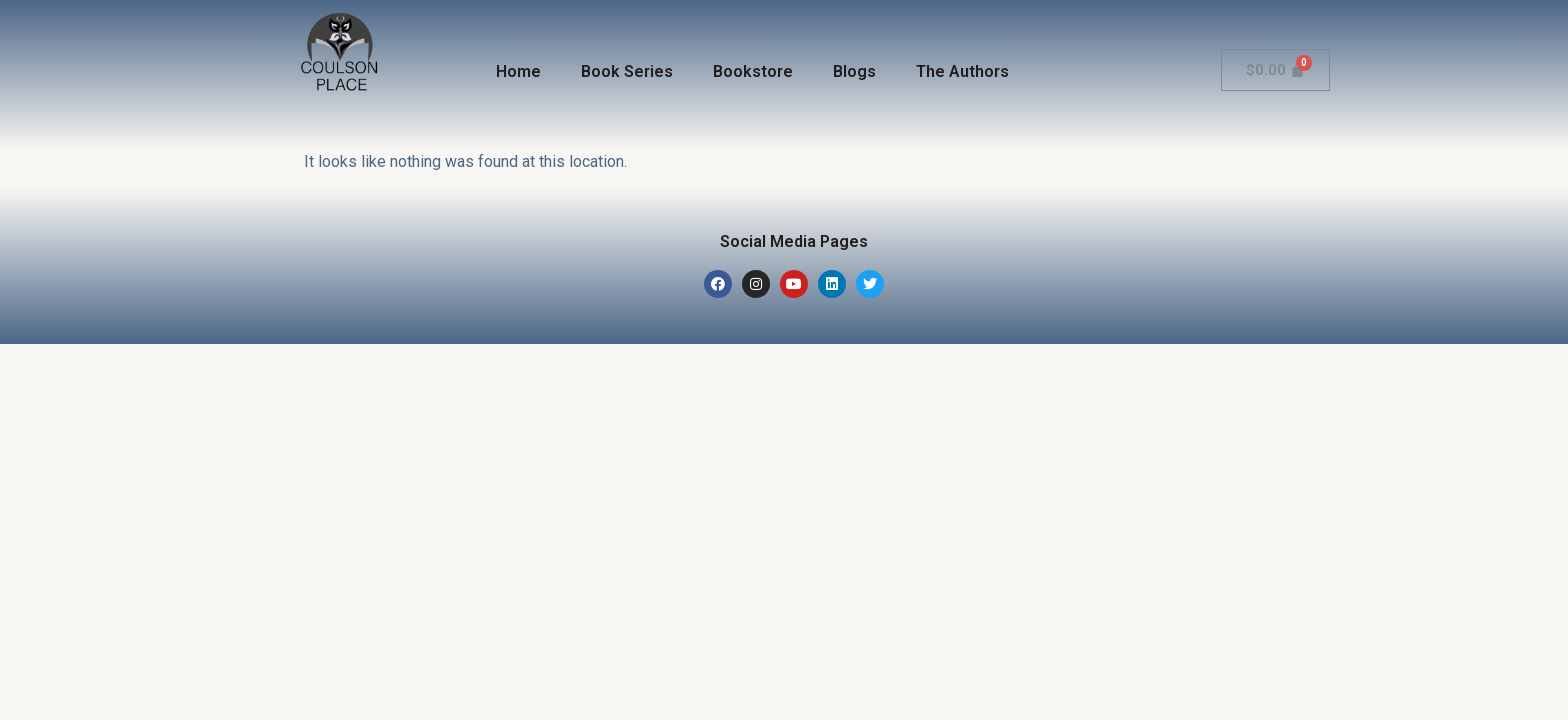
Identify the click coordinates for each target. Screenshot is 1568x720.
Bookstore (753, 71)
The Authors (962, 71)
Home (518, 71)
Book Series (627, 71)
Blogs (854, 71)
